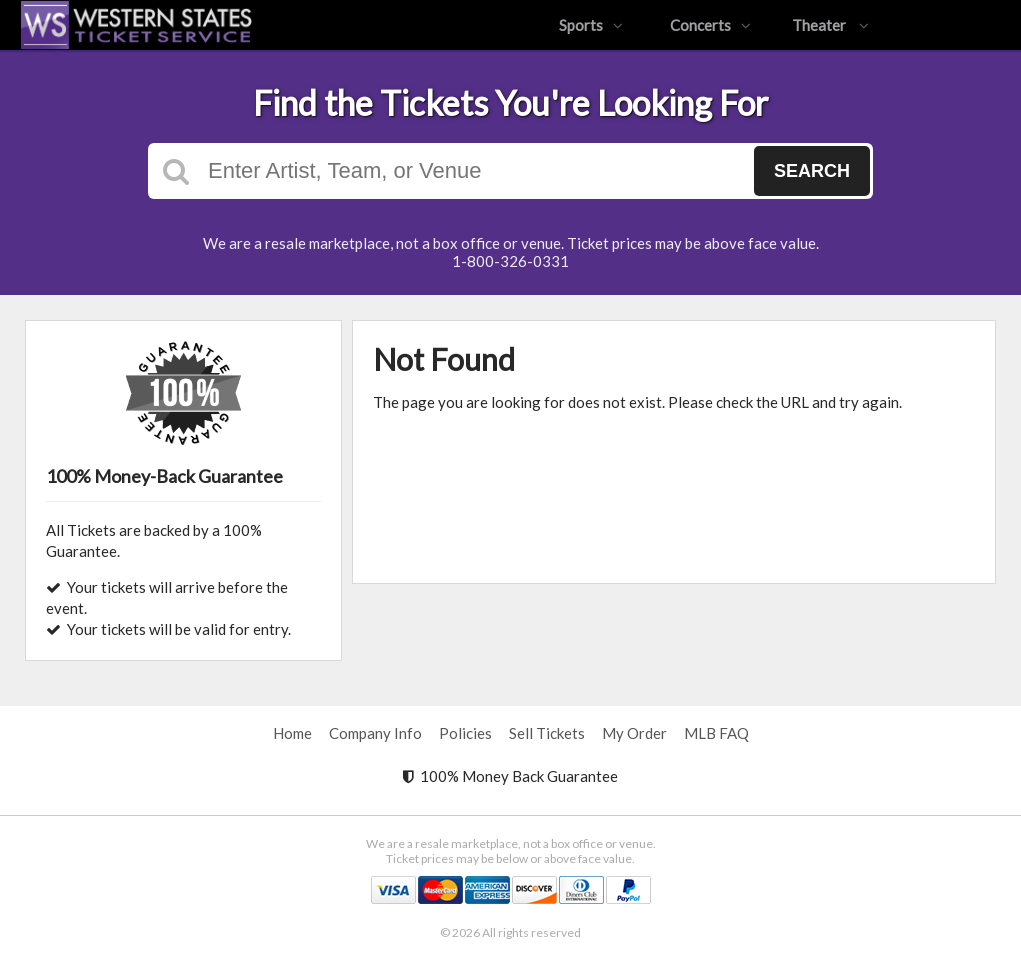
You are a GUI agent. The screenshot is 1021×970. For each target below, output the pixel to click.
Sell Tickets (547, 733)
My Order (634, 733)
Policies (465, 733)
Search (812, 171)
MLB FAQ (716, 733)
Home (292, 733)
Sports (591, 25)
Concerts (710, 25)
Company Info (375, 733)
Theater (830, 25)
